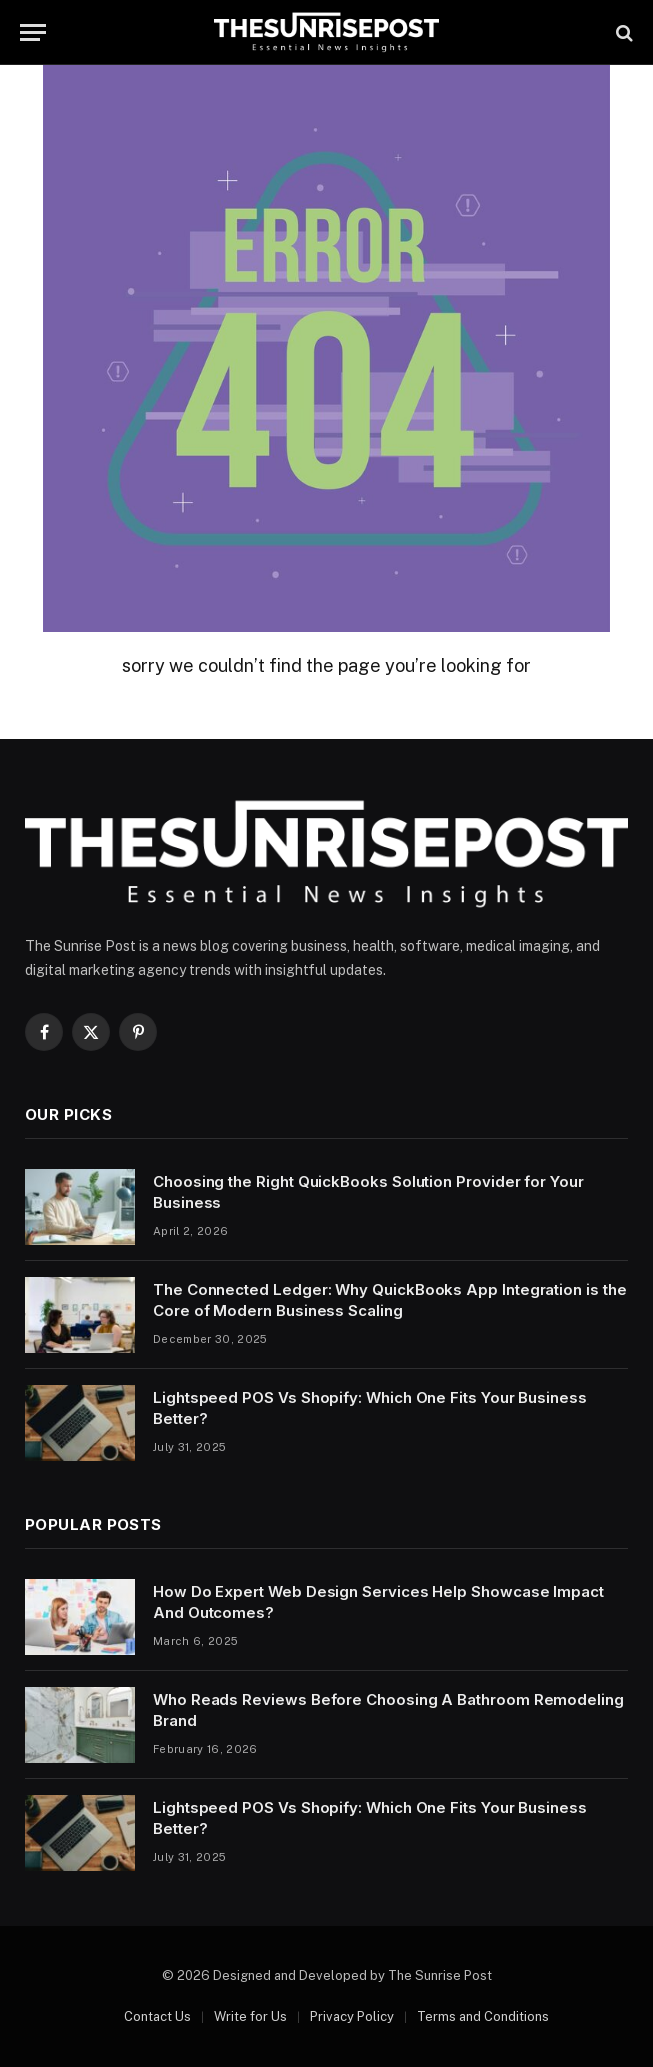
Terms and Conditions (483, 2016)
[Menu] (33, 32)
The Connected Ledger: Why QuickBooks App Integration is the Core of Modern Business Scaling (390, 1300)
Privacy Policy (352, 2016)
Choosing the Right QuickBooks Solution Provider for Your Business (368, 1192)
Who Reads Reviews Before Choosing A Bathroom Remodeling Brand (388, 1710)
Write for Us (250, 2016)
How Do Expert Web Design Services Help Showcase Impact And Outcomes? (378, 1602)
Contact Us (157, 2016)
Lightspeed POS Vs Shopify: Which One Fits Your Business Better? (370, 1408)
